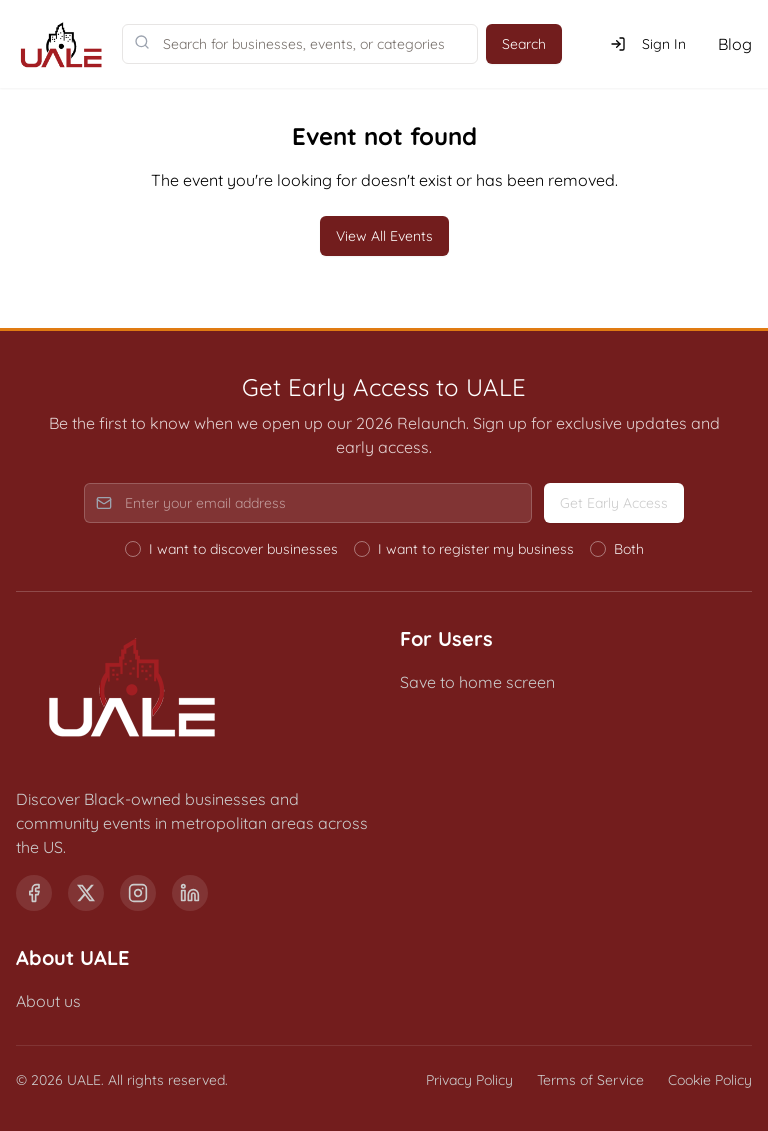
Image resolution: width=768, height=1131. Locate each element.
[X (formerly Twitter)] (86, 893)
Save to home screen (477, 682)
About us (48, 1001)
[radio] (133, 549)
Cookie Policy (710, 1080)
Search (524, 44)
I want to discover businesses (243, 549)
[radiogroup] (384, 549)
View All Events (384, 236)
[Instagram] (138, 893)
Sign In (648, 44)
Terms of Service (590, 1080)
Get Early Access (614, 503)
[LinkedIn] (190, 893)
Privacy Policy (469, 1080)
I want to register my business (476, 549)
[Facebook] (34, 893)
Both (629, 549)
